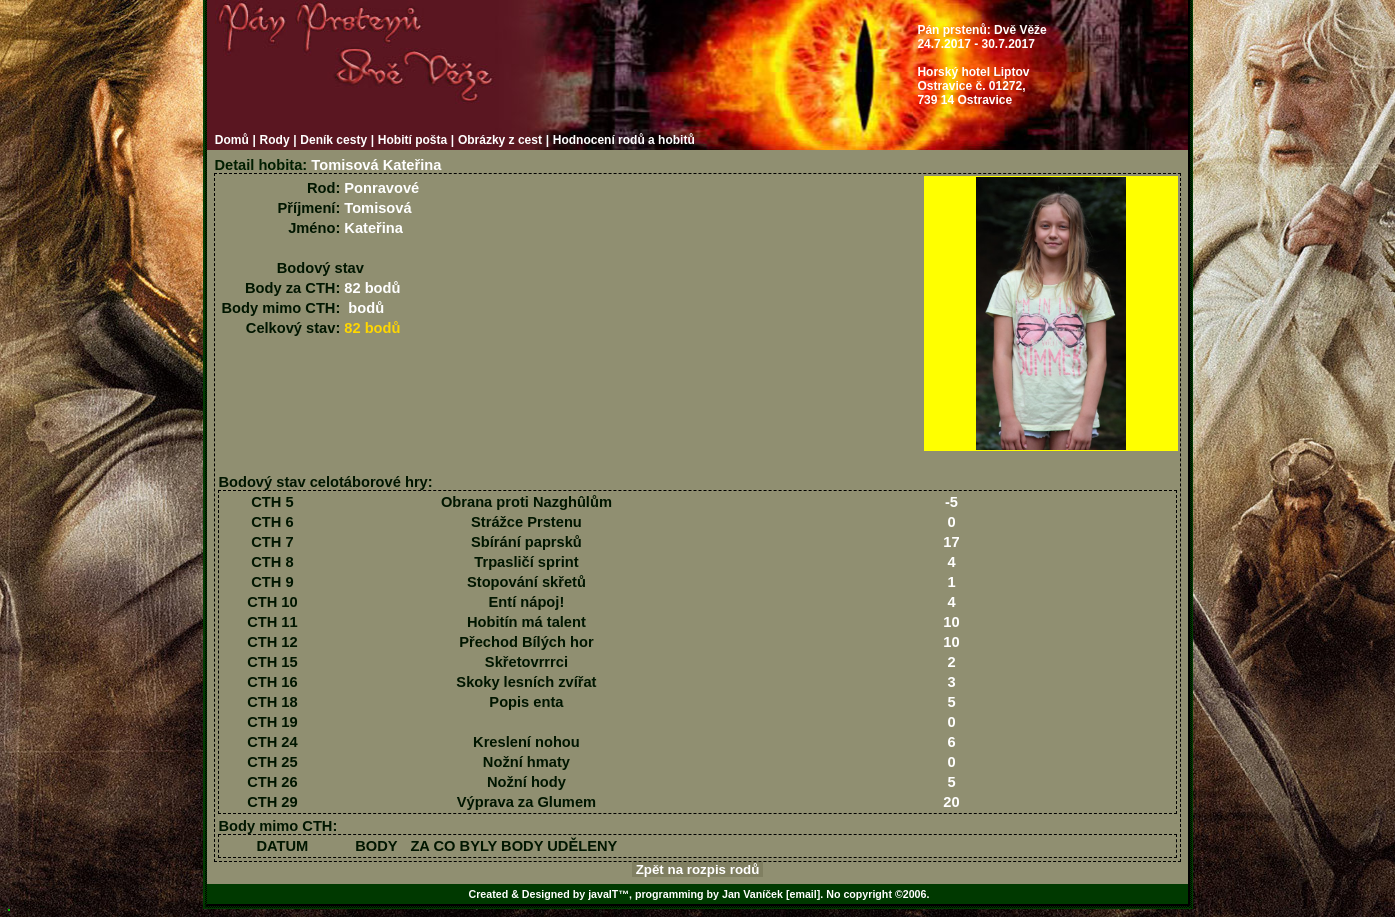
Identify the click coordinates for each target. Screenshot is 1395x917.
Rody (275, 140)
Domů (232, 140)
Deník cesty (333, 140)
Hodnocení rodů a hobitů (624, 140)
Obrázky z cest (500, 140)
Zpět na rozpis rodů (697, 869)
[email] (803, 894)
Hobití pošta (412, 140)
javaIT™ (608, 894)
